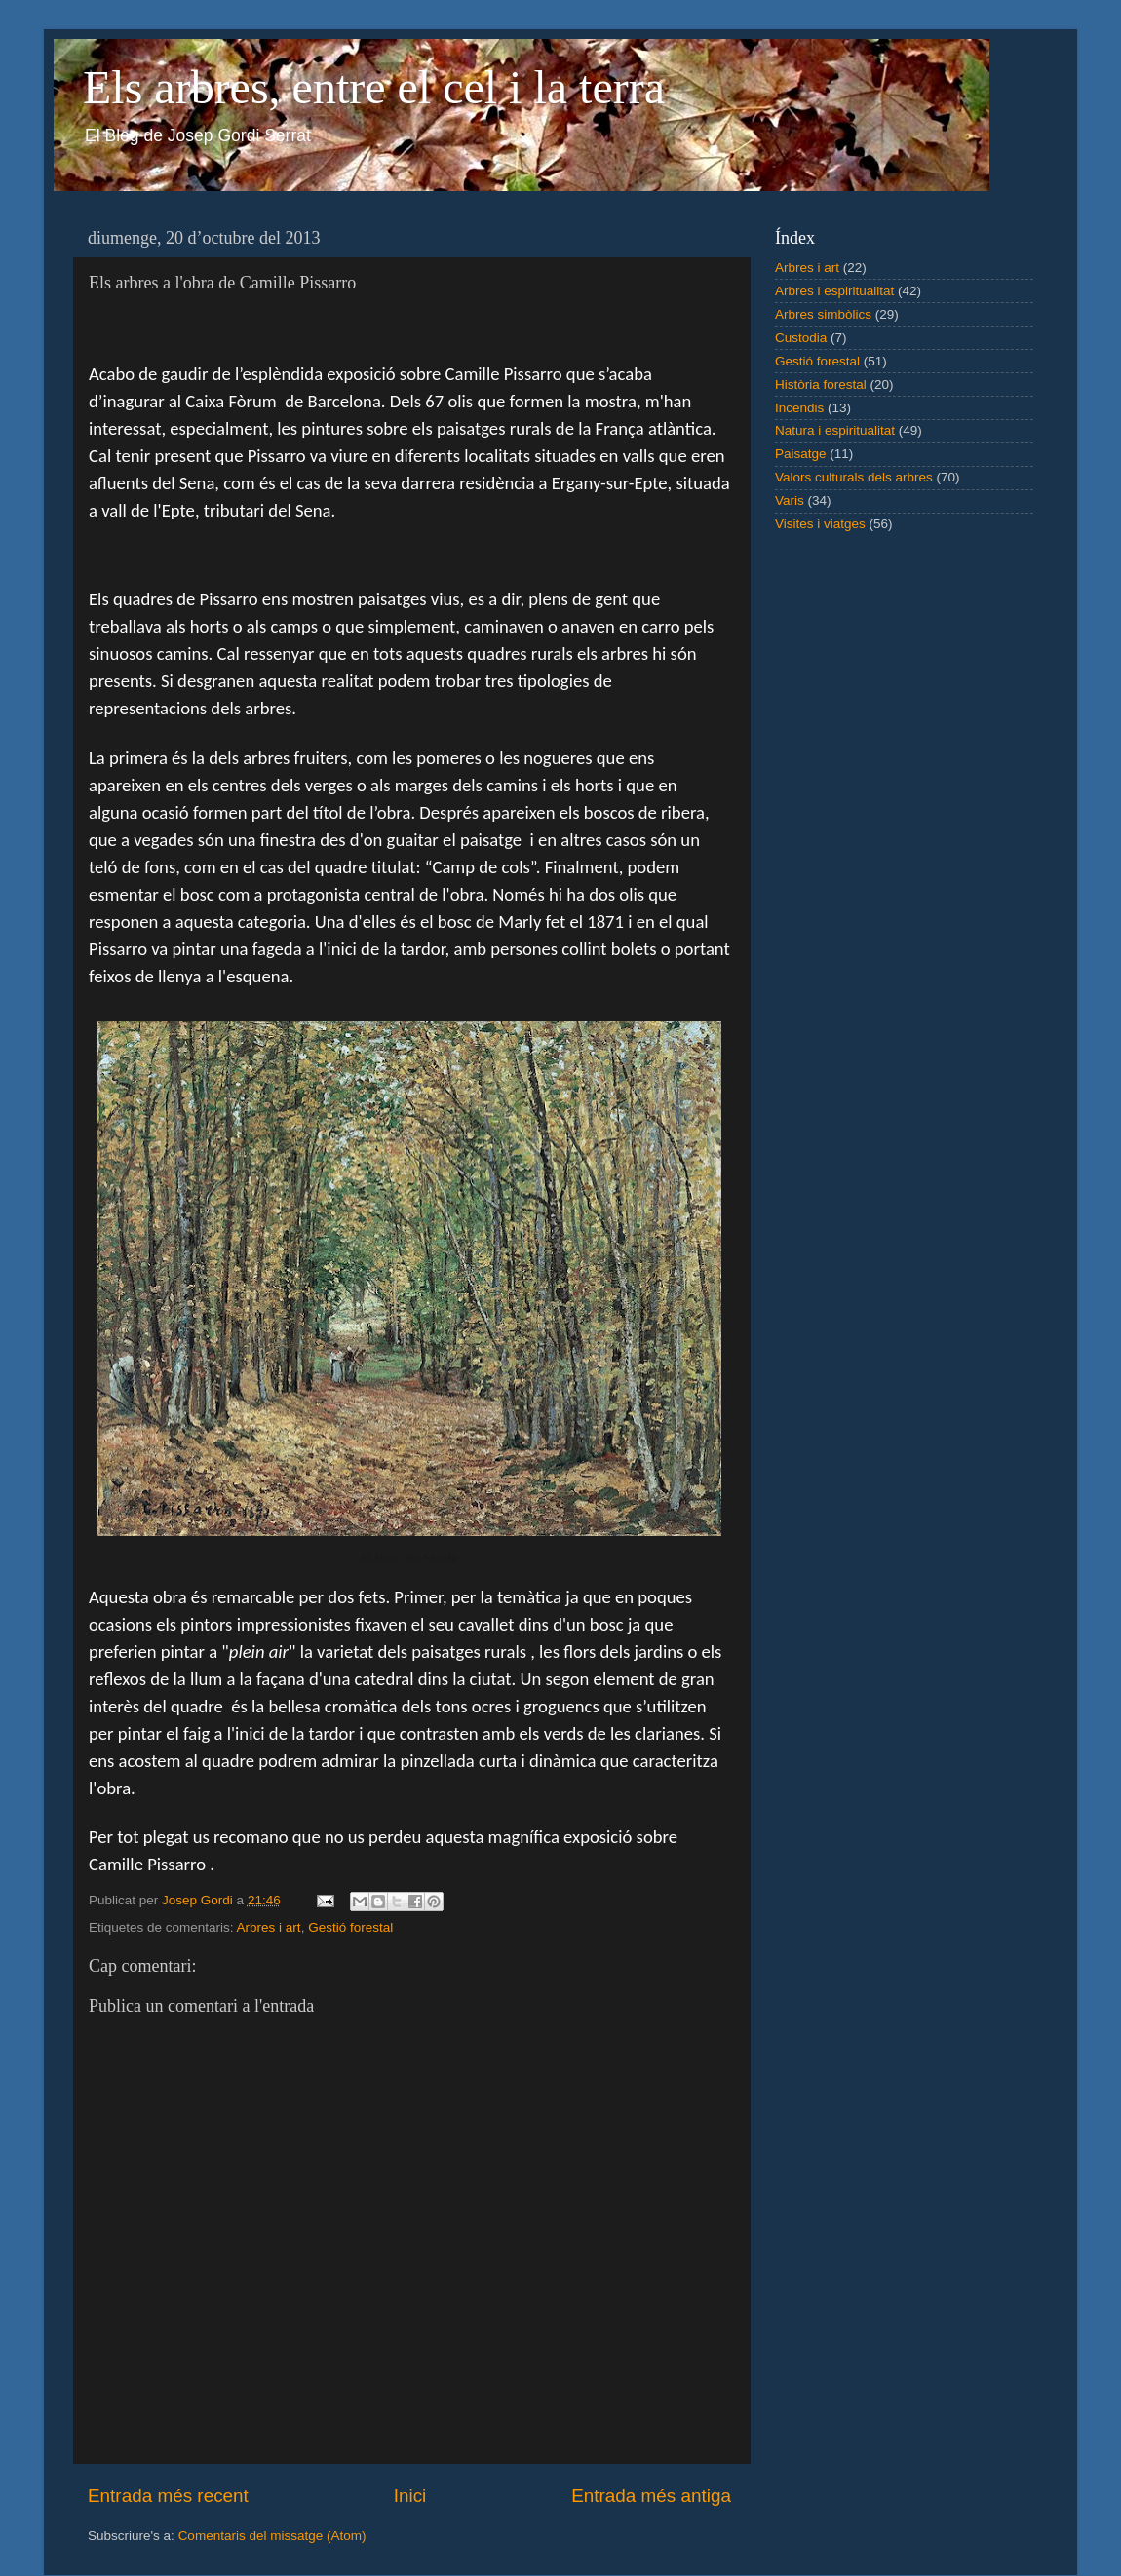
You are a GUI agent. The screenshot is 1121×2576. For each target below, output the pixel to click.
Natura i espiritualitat (835, 430)
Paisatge (801, 453)
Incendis (799, 408)
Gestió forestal (350, 1927)
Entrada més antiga (651, 2495)
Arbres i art (269, 1927)
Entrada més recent (168, 2495)
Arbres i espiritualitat (834, 291)
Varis (789, 500)
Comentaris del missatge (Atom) (272, 2535)
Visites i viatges (820, 524)
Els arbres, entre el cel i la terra (374, 87)
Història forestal (821, 384)
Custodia (801, 337)
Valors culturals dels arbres (854, 477)
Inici (410, 2495)
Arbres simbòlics (823, 314)
